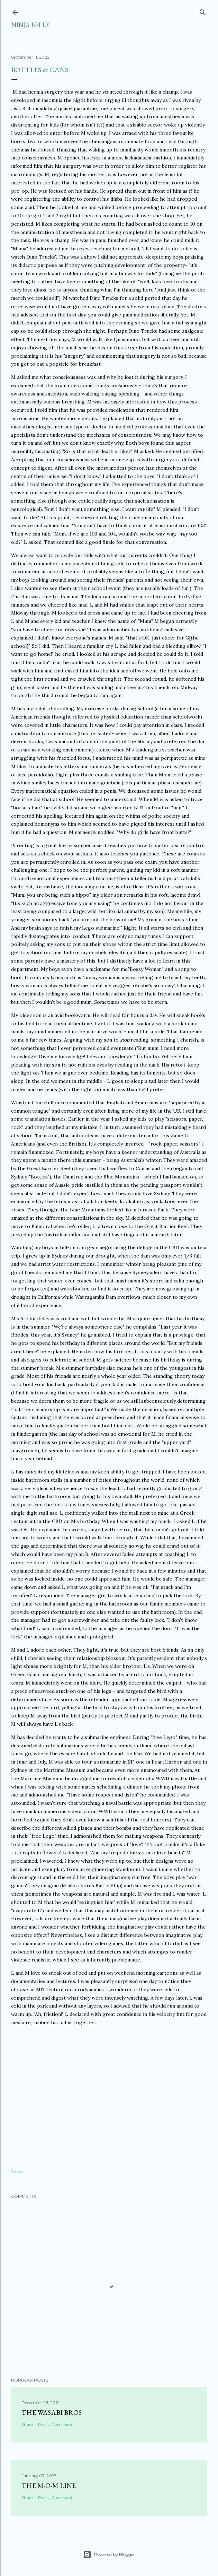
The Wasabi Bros (51, 2412)
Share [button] (16, 2171)
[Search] (203, 11)
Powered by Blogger (109, 2554)
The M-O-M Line (48, 2485)
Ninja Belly (30, 25)
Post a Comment (55, 2424)
